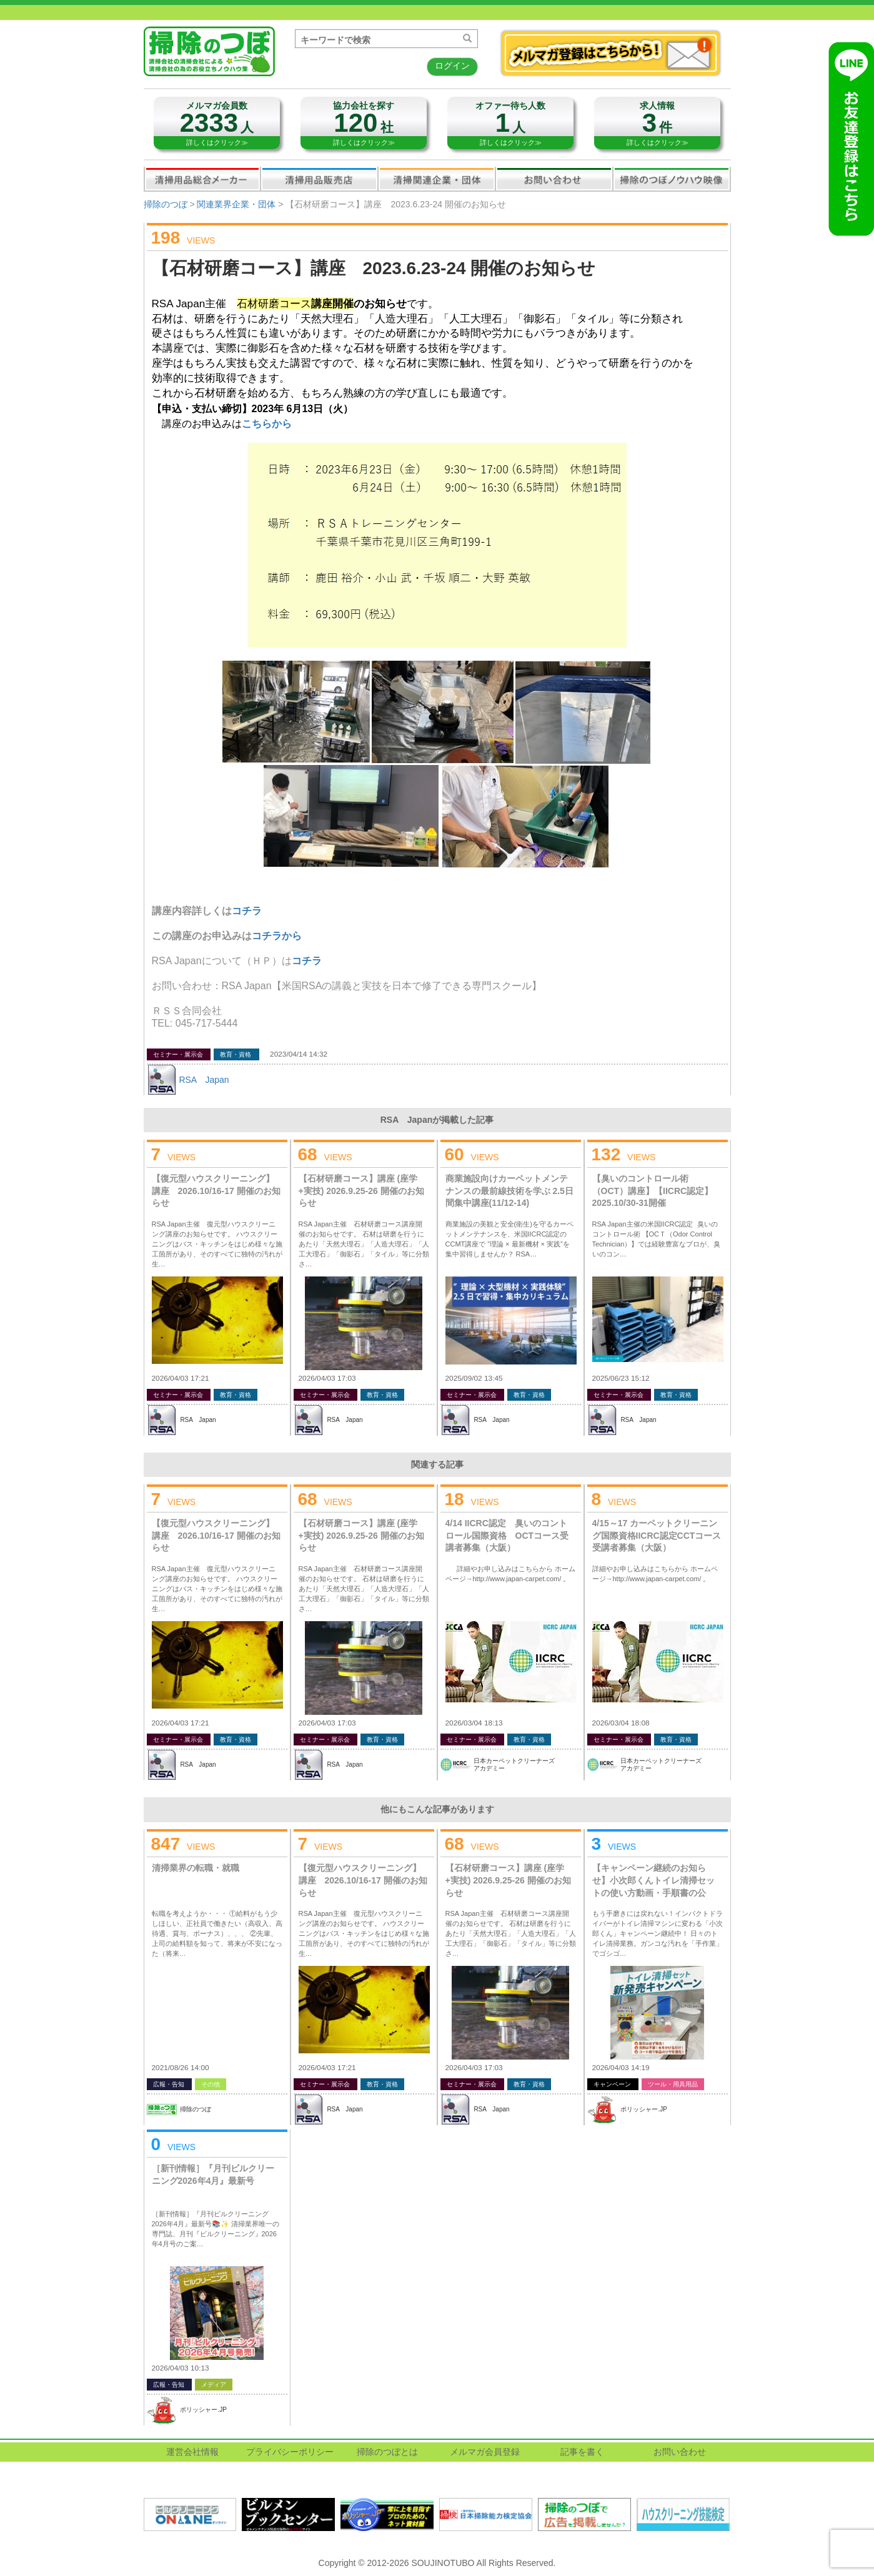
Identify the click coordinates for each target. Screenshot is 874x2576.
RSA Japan (204, 1080)
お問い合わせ (554, 178)
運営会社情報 (192, 2452)
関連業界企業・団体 (437, 178)
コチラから (277, 935)
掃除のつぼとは (387, 2452)
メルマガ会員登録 (485, 2452)
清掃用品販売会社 (319, 178)
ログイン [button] (452, 66)
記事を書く (582, 2452)
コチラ (307, 960)
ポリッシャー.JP (643, 2109)
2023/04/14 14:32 (298, 1054)
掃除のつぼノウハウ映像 (671, 178)
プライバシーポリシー (290, 2452)
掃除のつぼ (165, 204)
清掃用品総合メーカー (202, 178)
